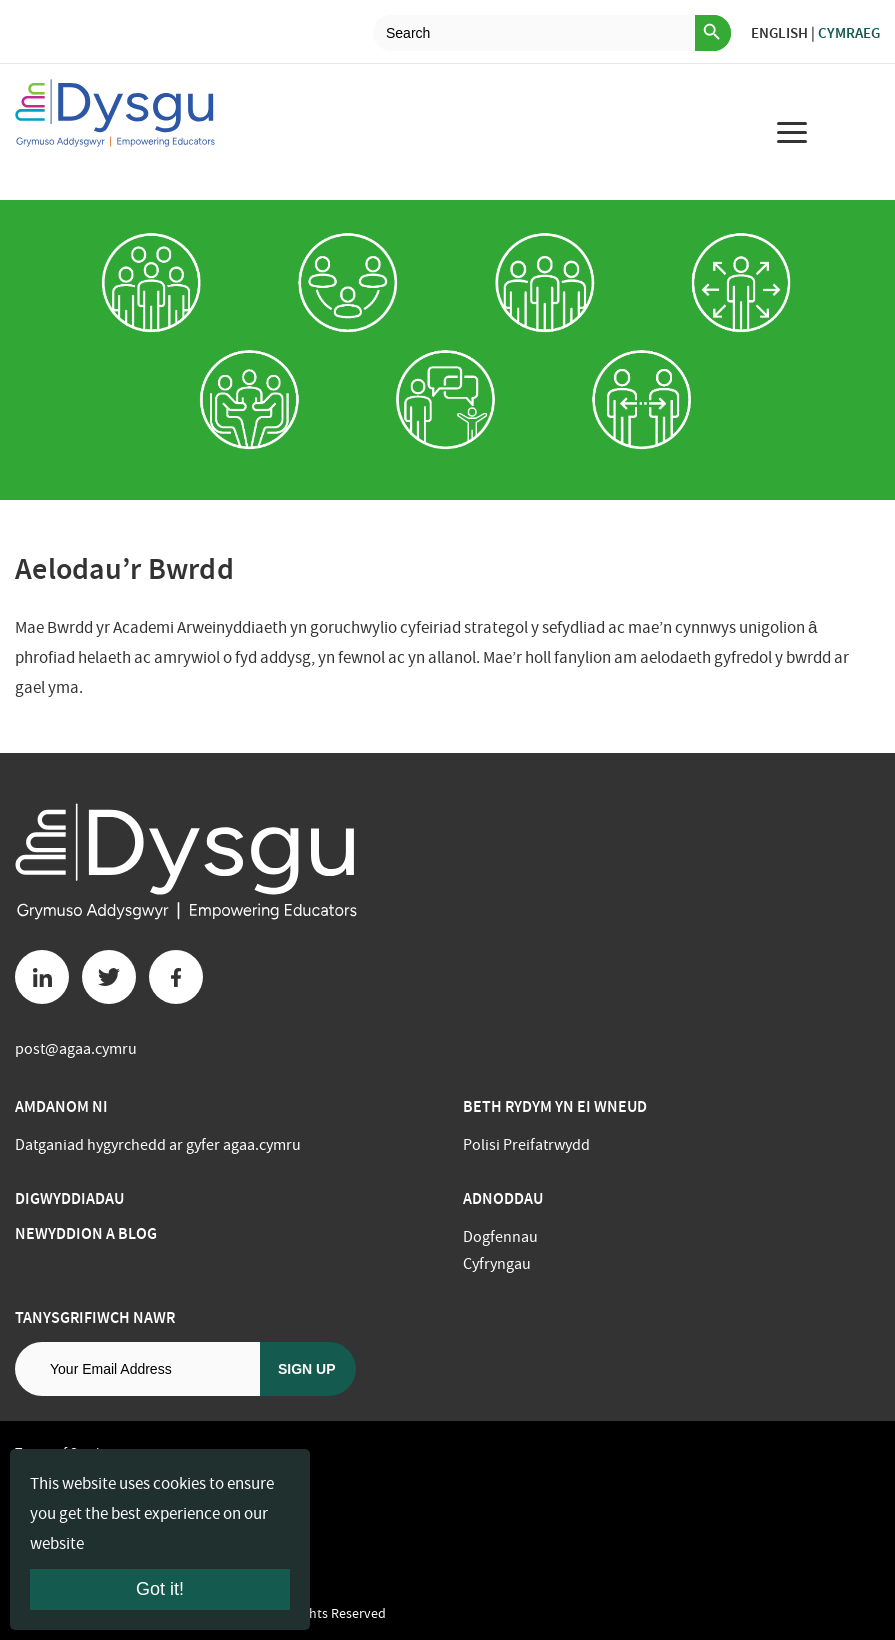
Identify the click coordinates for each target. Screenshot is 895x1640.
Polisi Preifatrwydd (526, 1145)
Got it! (160, 1589)
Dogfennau (500, 1237)
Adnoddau (503, 1198)
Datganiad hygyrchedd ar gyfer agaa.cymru (158, 1145)
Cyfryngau (497, 1264)
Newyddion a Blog (86, 1233)
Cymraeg (849, 33)
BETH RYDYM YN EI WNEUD (555, 1106)
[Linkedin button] (42, 977)
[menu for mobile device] (792, 132)
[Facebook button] (176, 977)
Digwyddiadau (69, 1198)
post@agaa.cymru (76, 1049)
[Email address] (137, 1369)
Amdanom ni (61, 1106)
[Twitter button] (109, 977)
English (779, 33)
